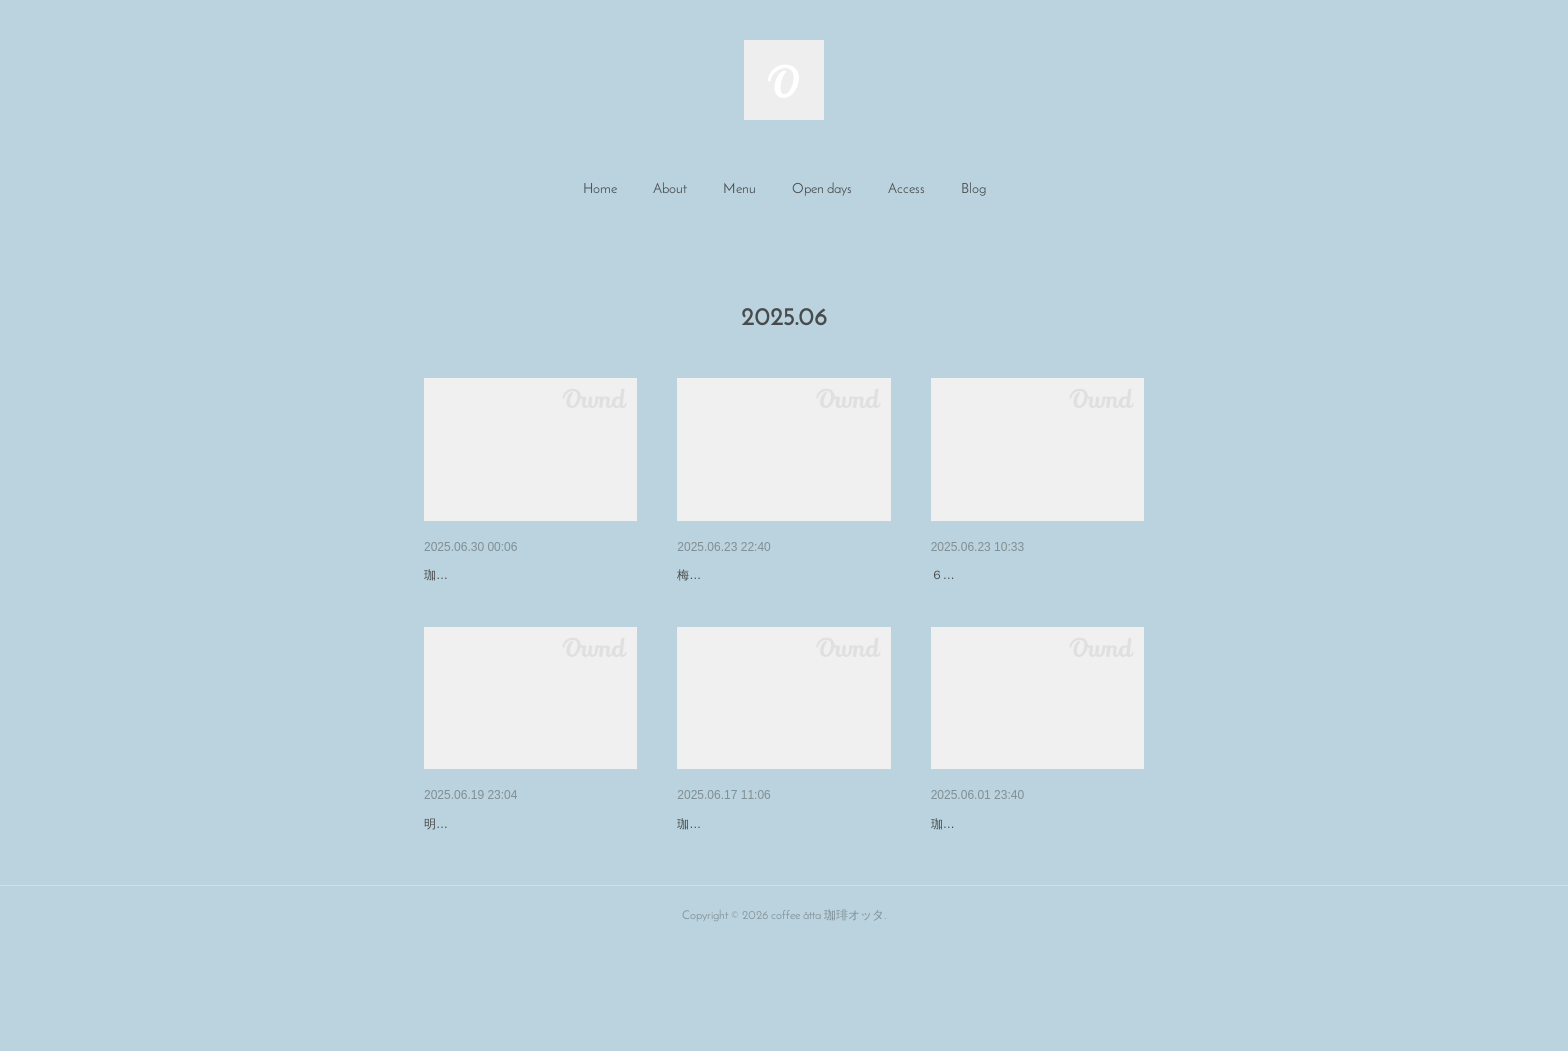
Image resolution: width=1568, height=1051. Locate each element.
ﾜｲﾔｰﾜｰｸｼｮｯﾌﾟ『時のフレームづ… (782, 876)
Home (600, 189)
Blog (973, 189)
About (670, 189)
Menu (739, 189)
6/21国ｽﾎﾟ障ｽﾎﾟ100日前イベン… (526, 876)
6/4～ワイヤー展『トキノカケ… (1031, 876)
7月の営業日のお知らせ (751, 575)
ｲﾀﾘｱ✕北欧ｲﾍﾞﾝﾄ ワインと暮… (524, 575)
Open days (822, 189)
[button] (600, 190)
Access (906, 189)
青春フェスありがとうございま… (1036, 575)
